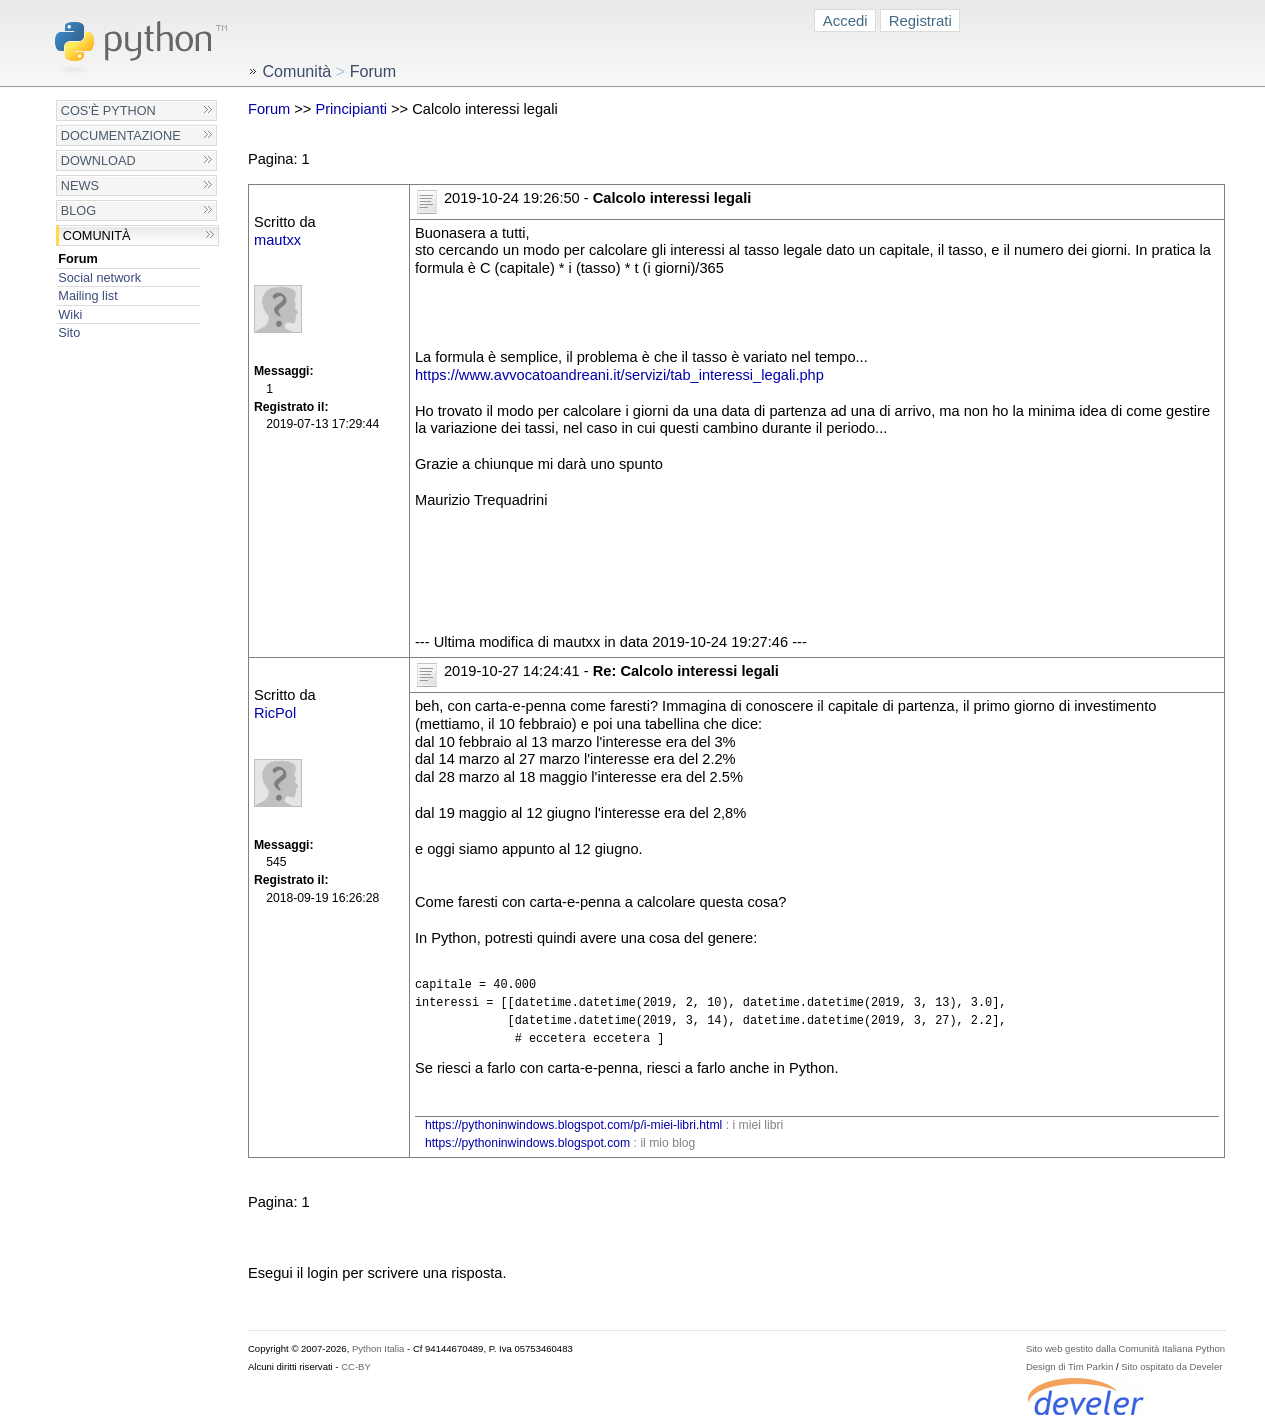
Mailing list (87, 295)
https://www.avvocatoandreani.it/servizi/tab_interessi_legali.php (619, 375)
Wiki (70, 314)
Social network (99, 277)
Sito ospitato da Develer (1171, 1366)
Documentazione (121, 135)
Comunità (97, 235)
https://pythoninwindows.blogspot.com (527, 1143)
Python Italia (378, 1348)
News (80, 185)
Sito (69, 332)
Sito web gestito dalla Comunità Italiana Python (1125, 1348)
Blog (78, 210)
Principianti (351, 109)
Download (98, 160)
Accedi (845, 20)
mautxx (277, 240)
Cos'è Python (108, 110)
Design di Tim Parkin (1069, 1366)
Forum (78, 258)
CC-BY (356, 1366)
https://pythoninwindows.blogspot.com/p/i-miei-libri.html (573, 1125)
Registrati (920, 20)
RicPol (275, 713)
